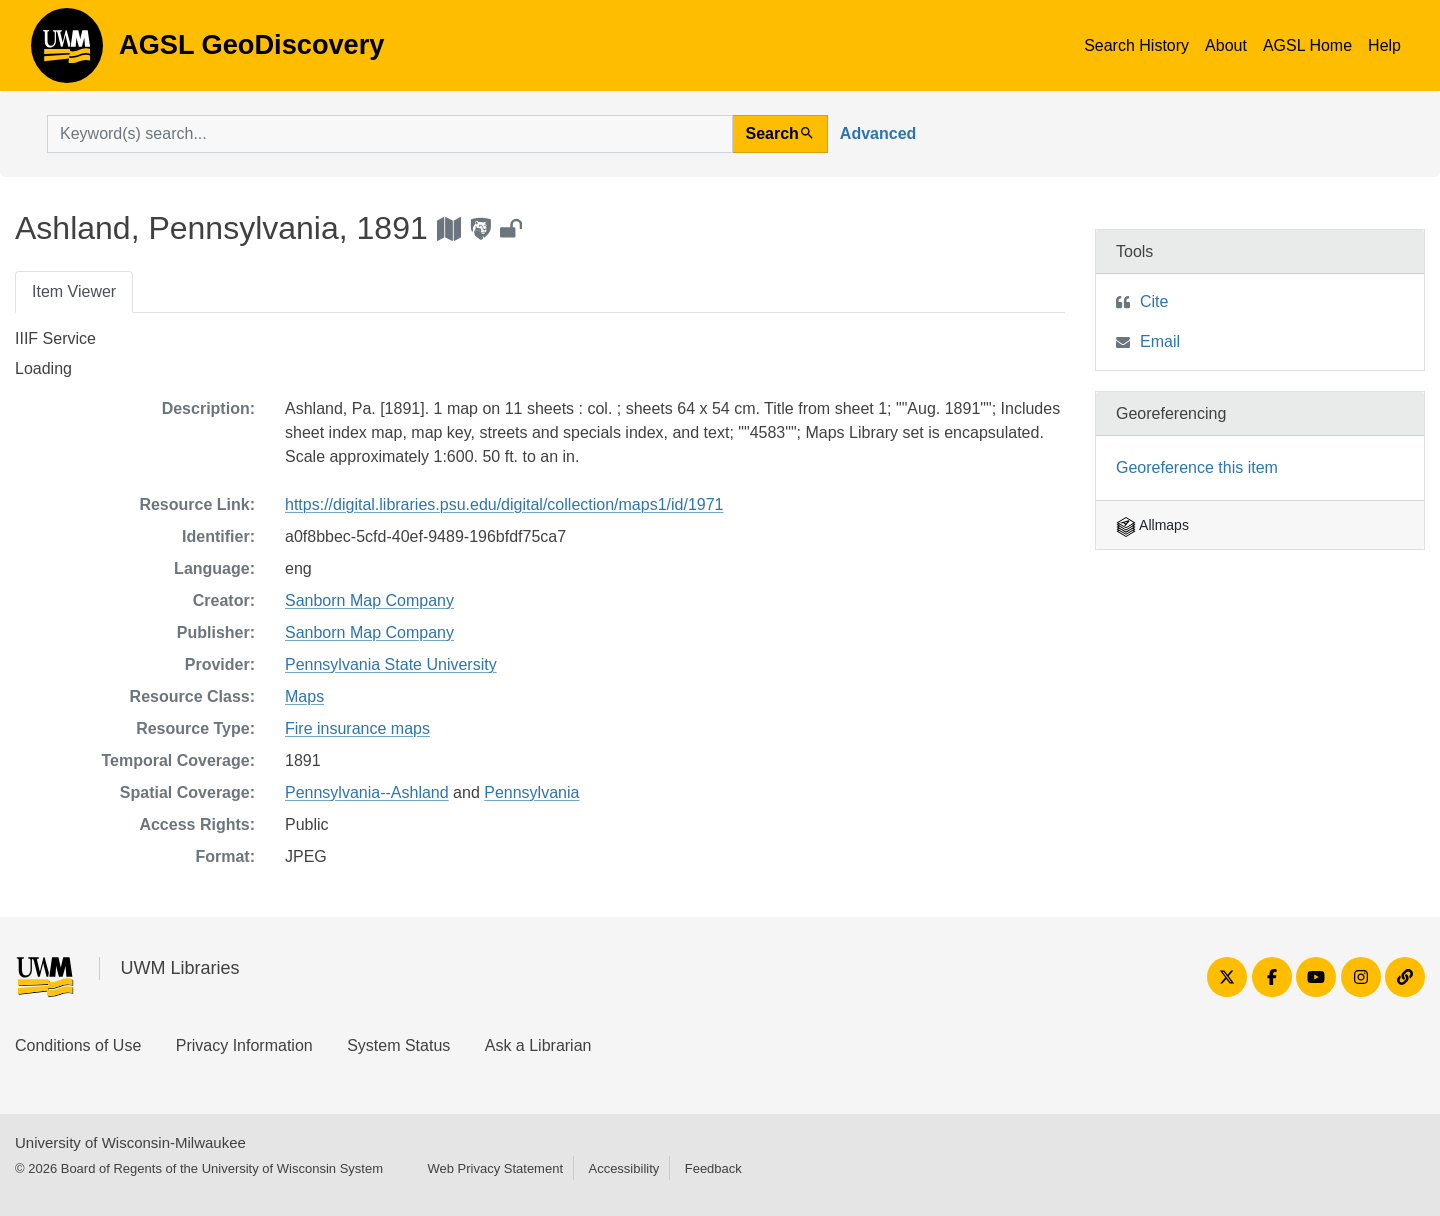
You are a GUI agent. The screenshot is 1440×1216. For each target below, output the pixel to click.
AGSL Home (1307, 45)
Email (1160, 341)
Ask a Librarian (538, 1045)
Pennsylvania (531, 792)
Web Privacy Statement (495, 1168)
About (1226, 45)
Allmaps (1152, 525)
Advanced (878, 133)
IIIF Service (55, 338)
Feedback (713, 1168)
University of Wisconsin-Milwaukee (130, 1142)
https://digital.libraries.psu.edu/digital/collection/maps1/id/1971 (504, 504)
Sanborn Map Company (369, 600)
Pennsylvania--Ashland (367, 792)
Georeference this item (1197, 467)
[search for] (390, 134)
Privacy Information (244, 1045)
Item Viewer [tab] (74, 291)
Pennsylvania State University (391, 664)
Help (1384, 45)
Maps (304, 696)
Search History (1136, 45)
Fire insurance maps (357, 728)
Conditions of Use (78, 1045)
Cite (1154, 301)
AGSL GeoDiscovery (67, 52)
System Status (398, 1045)
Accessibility (623, 1168)
